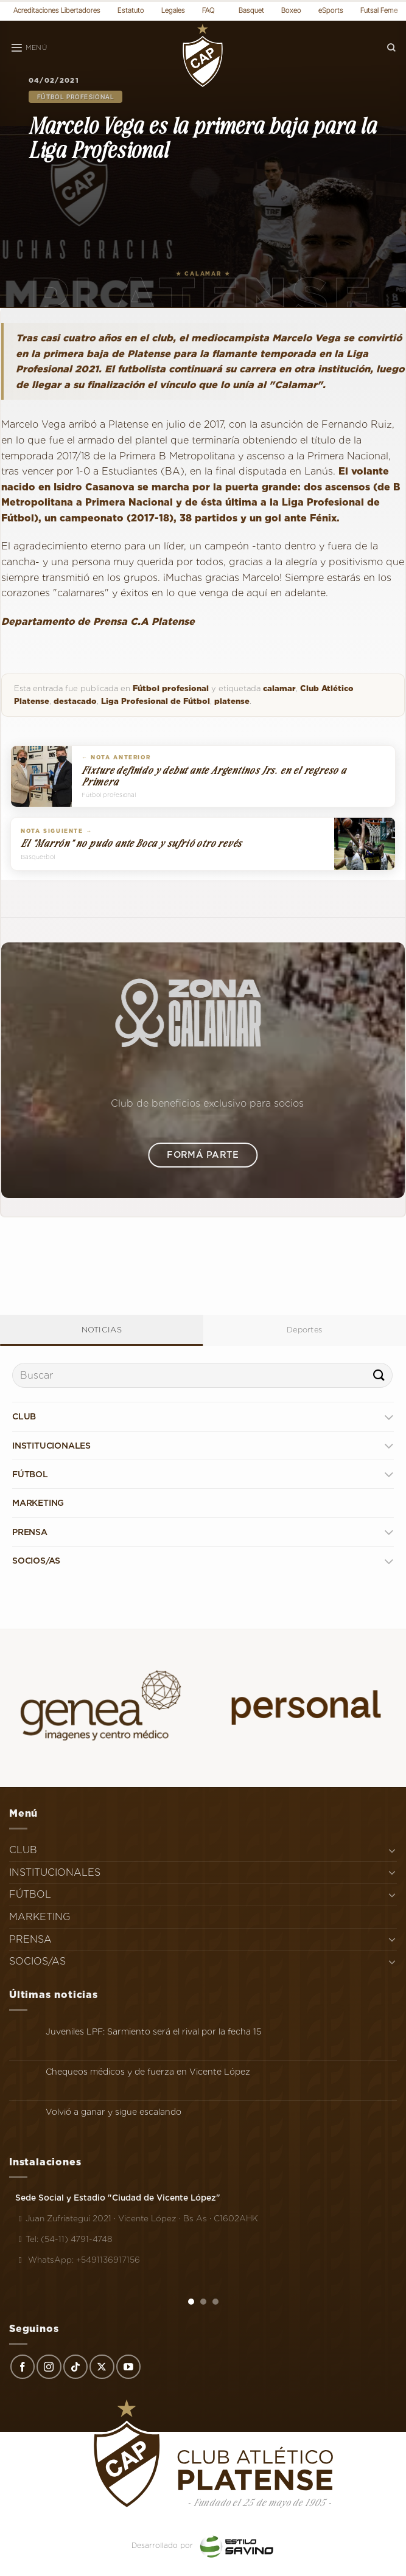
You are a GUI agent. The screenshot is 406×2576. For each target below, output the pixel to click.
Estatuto (130, 10)
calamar (279, 688)
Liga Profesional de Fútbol (155, 701)
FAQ (208, 10)
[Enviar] (379, 1375)
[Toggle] (388, 1416)
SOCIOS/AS (36, 1560)
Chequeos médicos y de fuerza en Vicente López (148, 2071)
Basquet (251, 10)
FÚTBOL (30, 1474)
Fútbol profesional (75, 96)
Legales (173, 10)
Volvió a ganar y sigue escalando (113, 2112)
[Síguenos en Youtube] (128, 2367)
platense (232, 701)
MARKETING (38, 1503)
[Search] (391, 48)
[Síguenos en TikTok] (75, 2367)
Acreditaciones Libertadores (56, 10)
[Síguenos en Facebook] (22, 2367)
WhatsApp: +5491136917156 (77, 2259)
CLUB (24, 1416)
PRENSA (29, 1532)
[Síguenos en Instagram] (49, 2367)
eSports (330, 10)
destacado (75, 701)
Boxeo (291, 10)
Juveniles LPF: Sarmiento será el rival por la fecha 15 (153, 2031)
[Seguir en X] (101, 2367)
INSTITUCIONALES (51, 1445)
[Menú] (28, 48)
